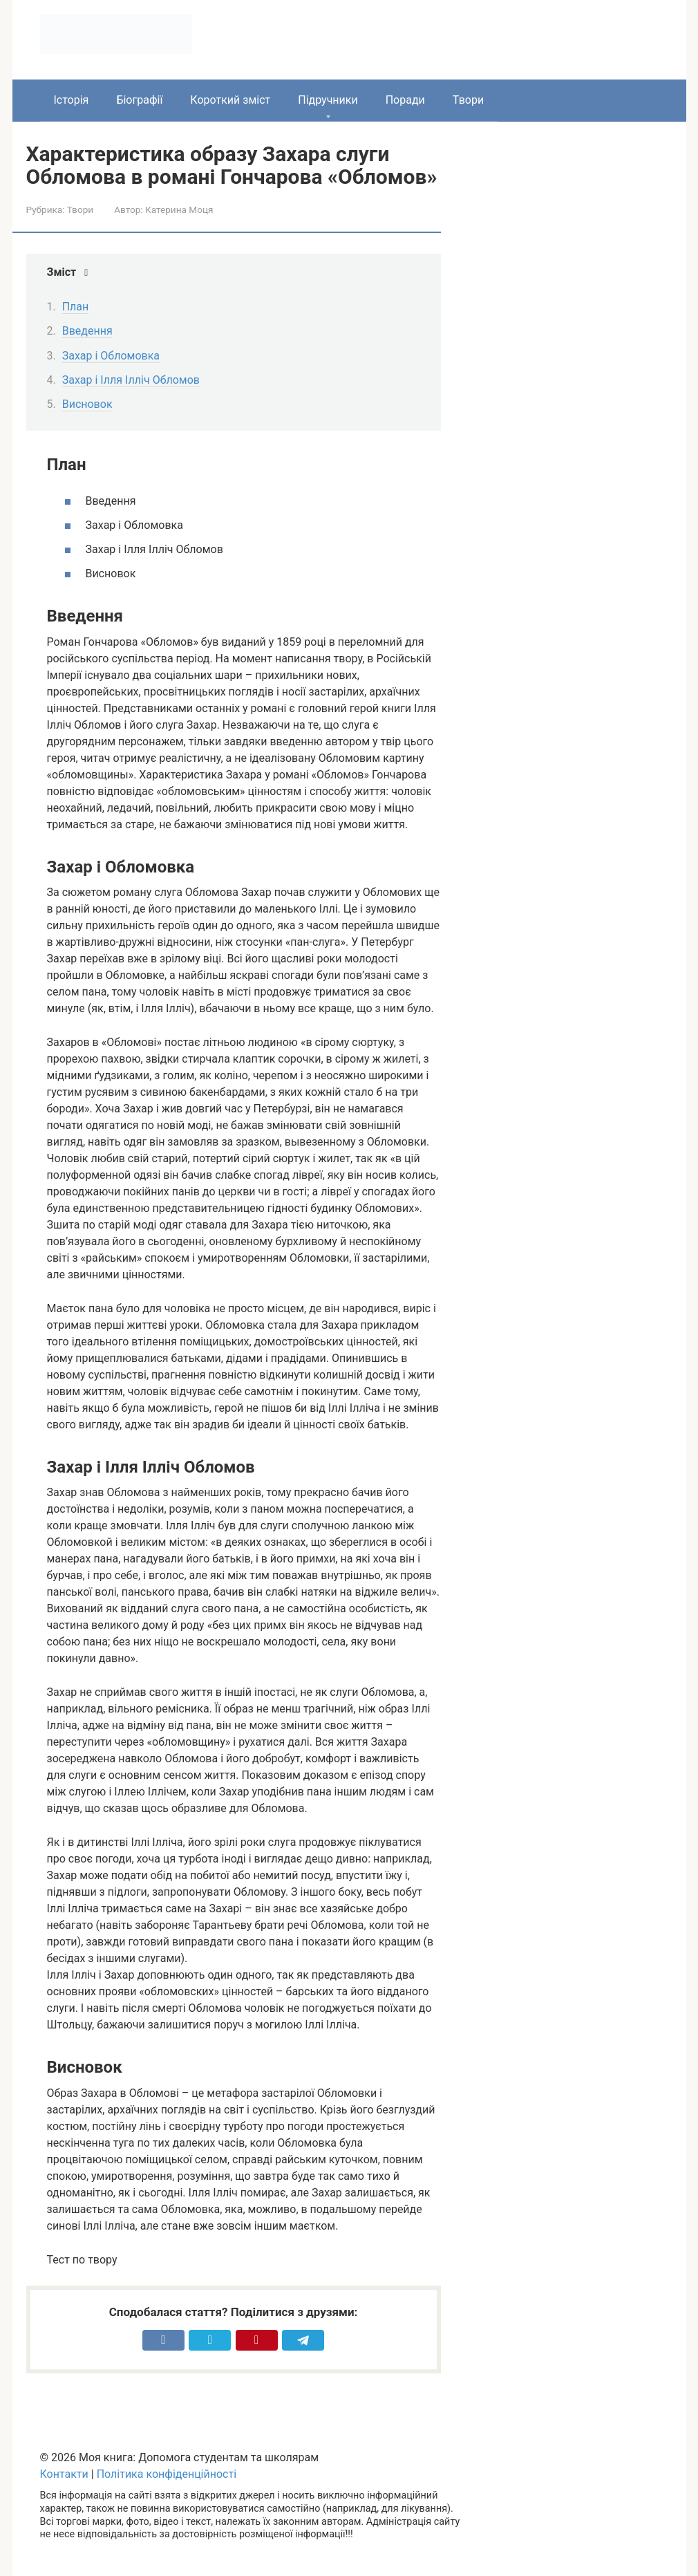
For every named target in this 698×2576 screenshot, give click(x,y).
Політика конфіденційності (166, 2474)
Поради (405, 99)
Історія (71, 99)
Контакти (64, 2474)
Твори (468, 99)
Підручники (327, 99)
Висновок (87, 404)
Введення (87, 330)
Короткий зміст (230, 99)
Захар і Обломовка (111, 355)
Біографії (139, 99)
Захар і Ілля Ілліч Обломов (131, 379)
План (75, 306)
